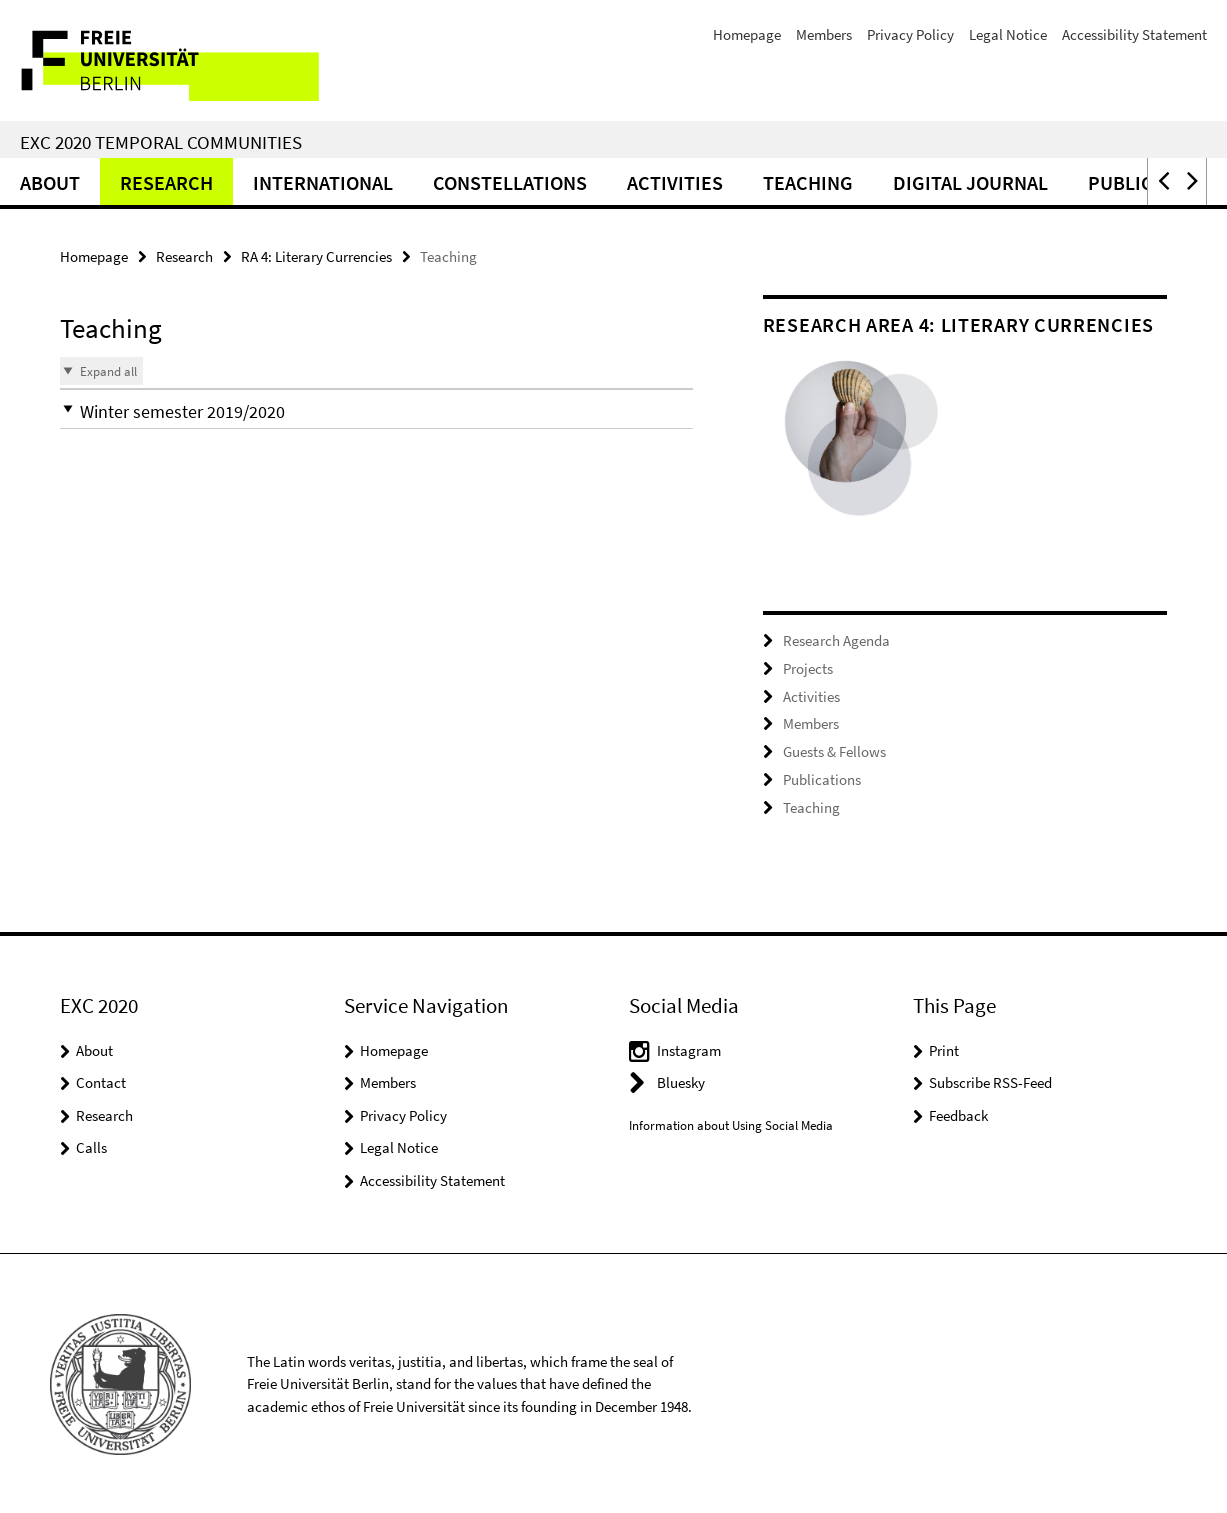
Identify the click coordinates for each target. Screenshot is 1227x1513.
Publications (822, 777)
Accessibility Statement (1134, 34)
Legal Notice (1008, 34)
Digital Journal (970, 182)
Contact (101, 1080)
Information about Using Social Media (731, 1122)
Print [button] (944, 1047)
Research (166, 182)
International (323, 182)
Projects (808, 667)
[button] (1162, 181)
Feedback (958, 1112)
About (50, 182)
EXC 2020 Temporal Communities (161, 142)
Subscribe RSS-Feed (990, 1080)
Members (824, 34)
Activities (675, 182)
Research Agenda (836, 640)
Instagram (689, 1047)
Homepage (747, 34)
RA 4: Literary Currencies (316, 256)
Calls (91, 1145)
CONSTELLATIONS (510, 182)
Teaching (808, 182)
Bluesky (681, 1080)
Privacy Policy (910, 34)
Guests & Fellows (834, 750)
